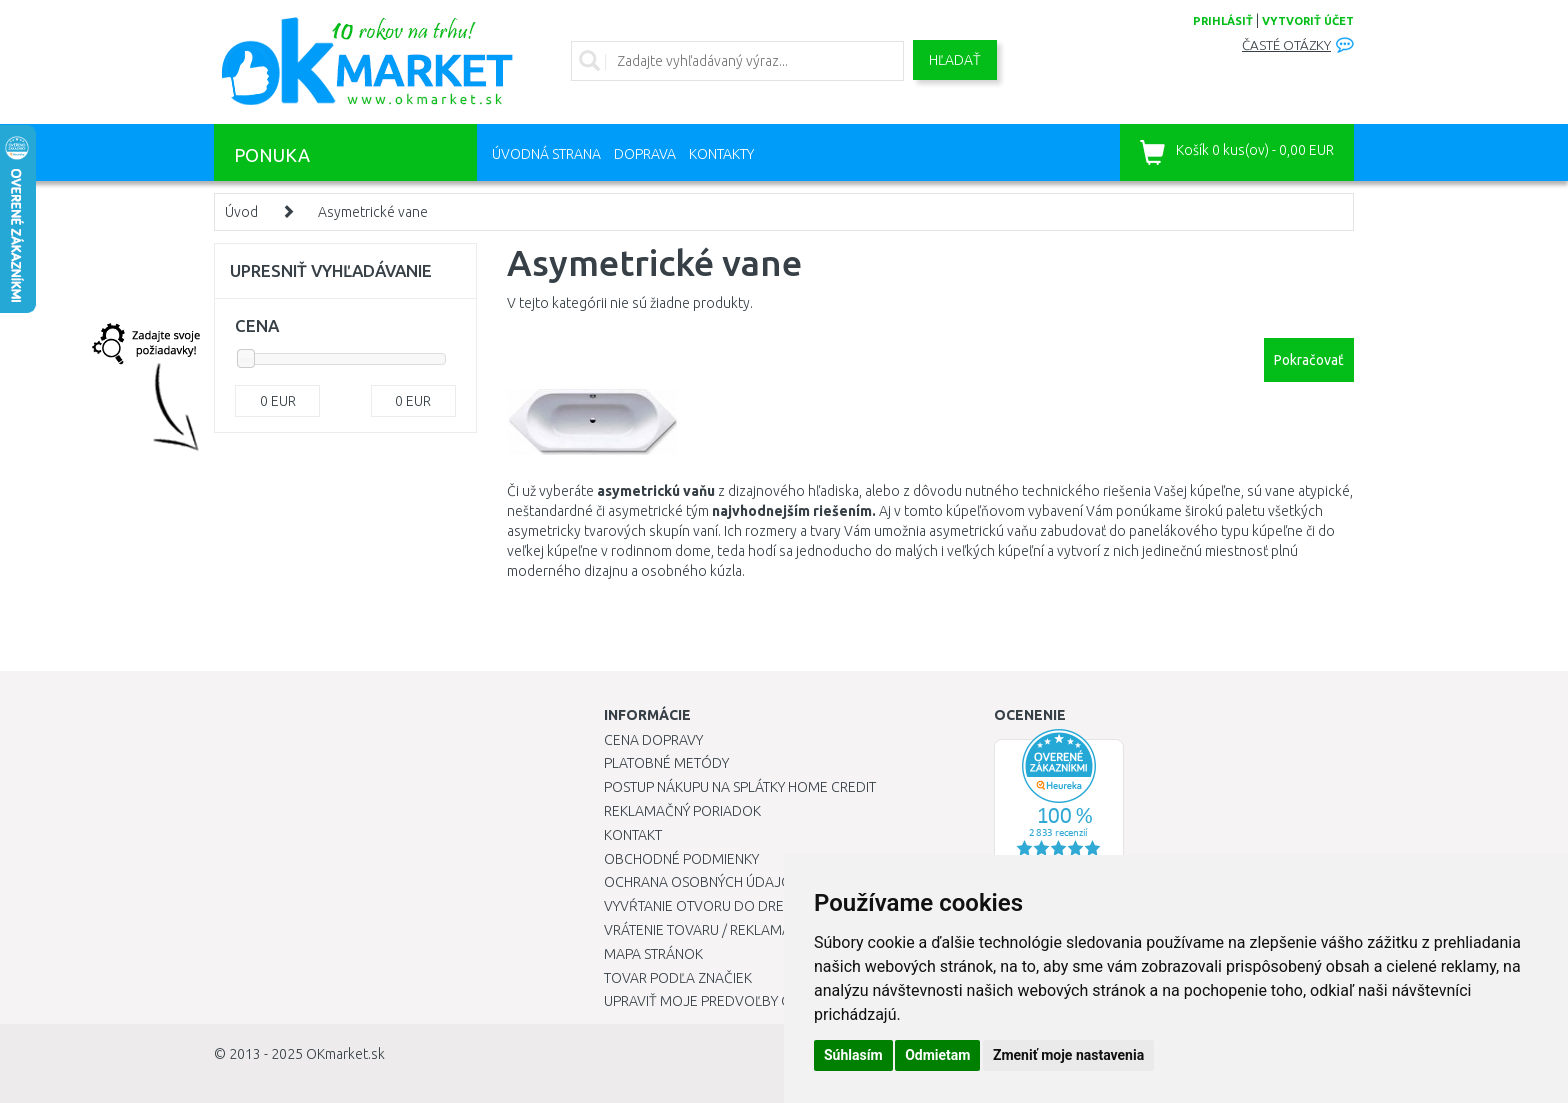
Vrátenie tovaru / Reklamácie (707, 930)
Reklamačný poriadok (682, 811)
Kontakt (633, 835)
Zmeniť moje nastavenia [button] (1068, 1055)
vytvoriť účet (1308, 21)
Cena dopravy (653, 740)
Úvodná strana (546, 154)
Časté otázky (1286, 45)
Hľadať (955, 60)
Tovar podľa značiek (678, 978)
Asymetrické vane (373, 212)
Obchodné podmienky (681, 859)
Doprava (645, 154)
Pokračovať (1309, 360)
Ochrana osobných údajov (702, 882)
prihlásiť (1223, 21)
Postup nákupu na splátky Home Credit (740, 787)
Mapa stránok (653, 954)
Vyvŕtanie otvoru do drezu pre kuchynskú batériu (782, 906)
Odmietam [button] (937, 1055)
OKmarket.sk (345, 1054)
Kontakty (721, 154)
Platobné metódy (666, 763)
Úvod (241, 212)
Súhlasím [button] (853, 1055)
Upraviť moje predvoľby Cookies (721, 1001)
